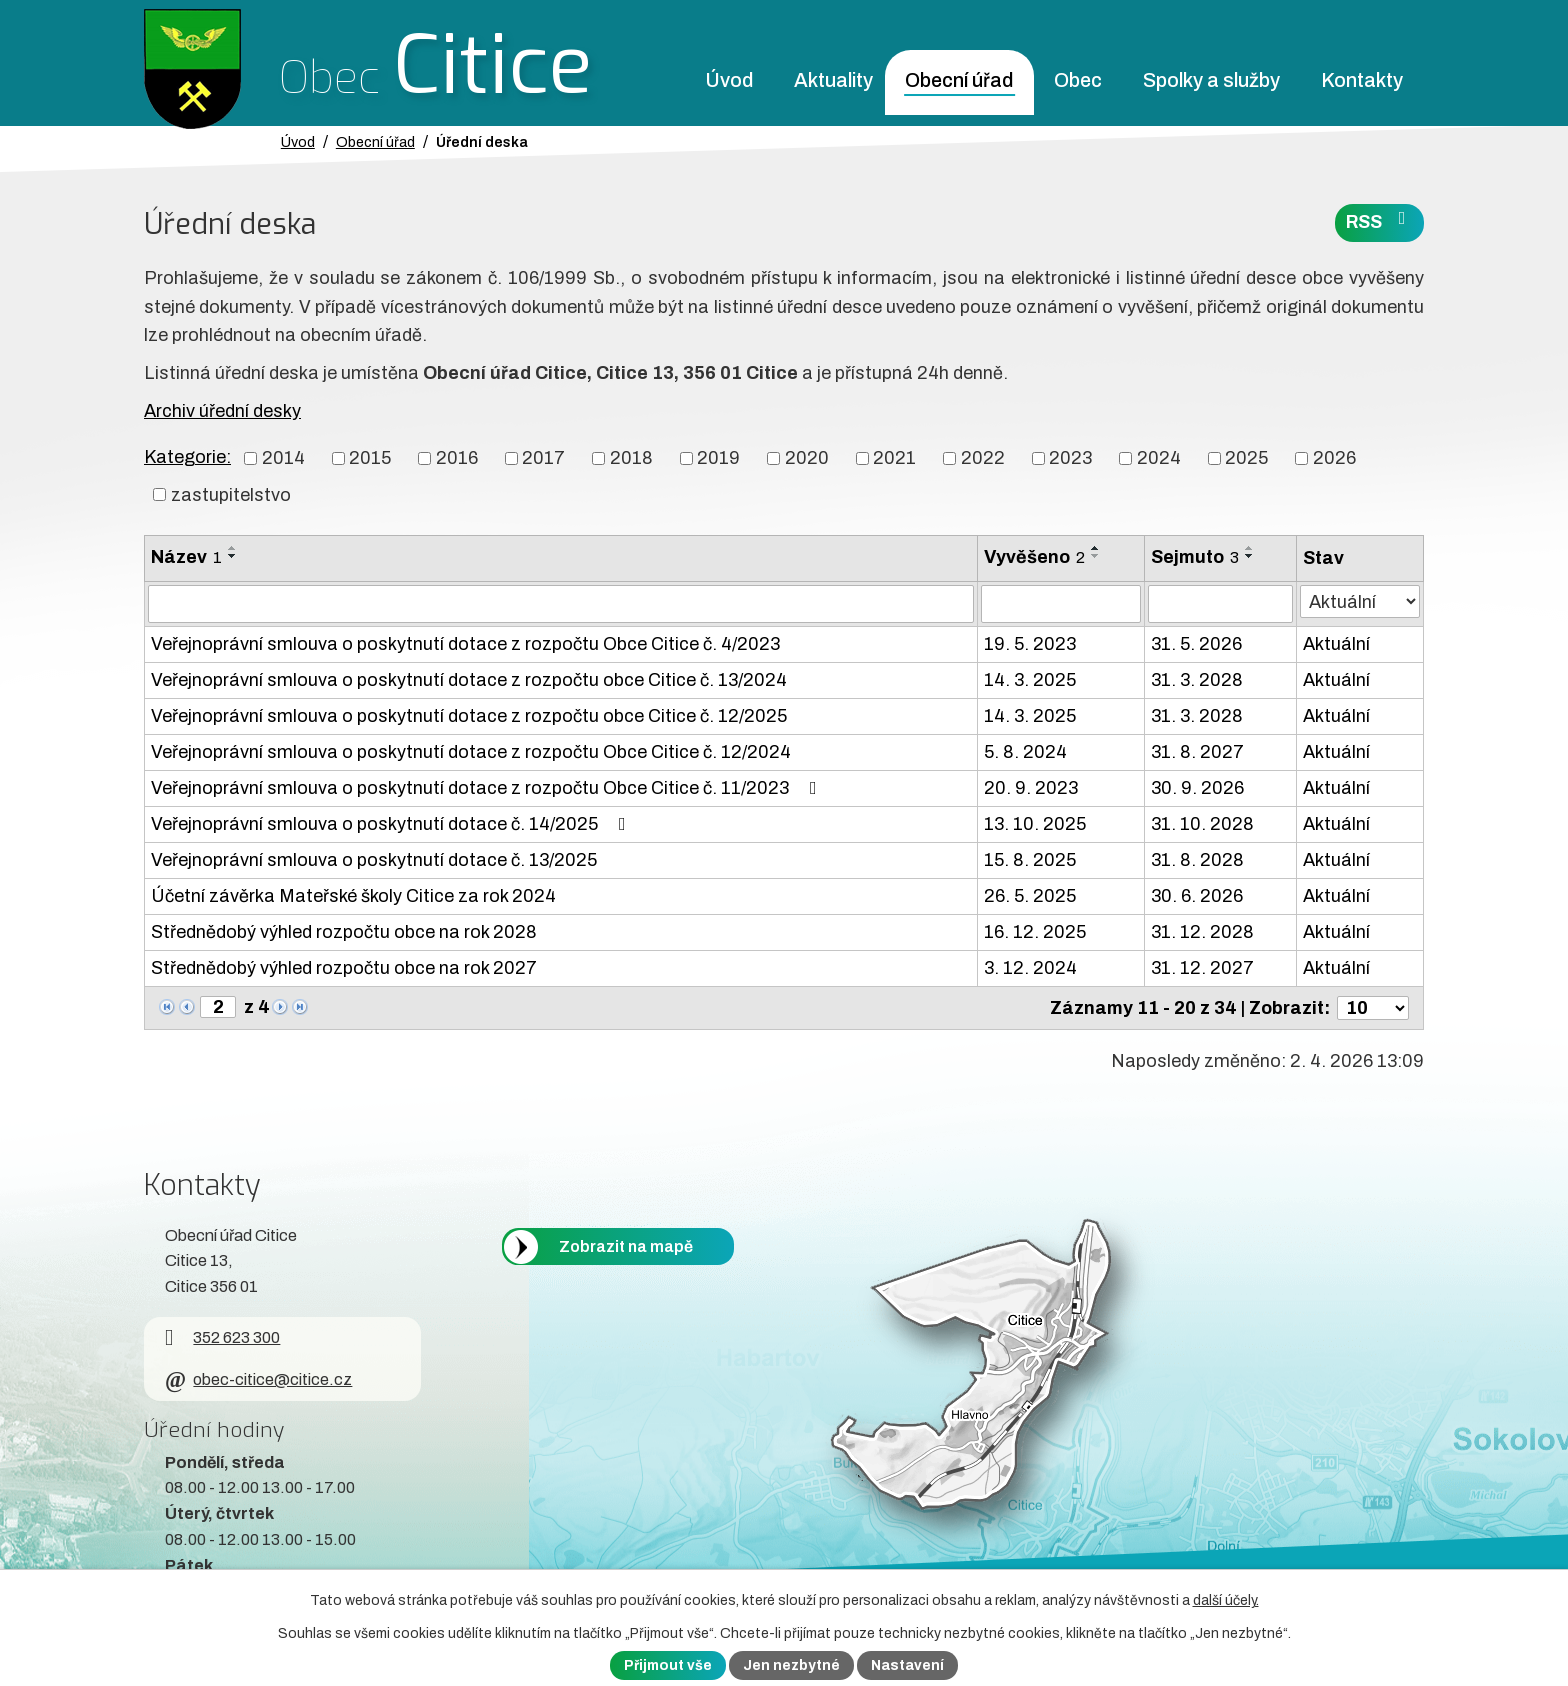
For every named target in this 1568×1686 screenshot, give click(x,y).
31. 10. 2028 (1202, 824)
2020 (807, 458)
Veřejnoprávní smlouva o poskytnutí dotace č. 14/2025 (392, 824)
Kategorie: (187, 457)
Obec (1078, 80)
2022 (983, 458)
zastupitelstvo (231, 494)
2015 (370, 458)
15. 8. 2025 (1030, 860)
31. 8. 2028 (1197, 860)
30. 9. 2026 (1197, 788)
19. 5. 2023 (1030, 644)
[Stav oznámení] (1360, 601)
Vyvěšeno (1034, 557)
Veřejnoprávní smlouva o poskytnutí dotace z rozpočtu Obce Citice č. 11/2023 (488, 788)
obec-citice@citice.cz (258, 1379)
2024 (1159, 458)
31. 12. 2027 (1202, 968)
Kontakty (1362, 80)
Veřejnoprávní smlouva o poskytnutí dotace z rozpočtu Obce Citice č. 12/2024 (471, 752)
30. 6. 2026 (1197, 896)
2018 (631, 458)
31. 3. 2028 (1197, 680)
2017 (543, 458)
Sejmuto (1195, 557)
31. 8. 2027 (1197, 752)
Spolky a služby (1211, 80)
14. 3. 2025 (1030, 680)
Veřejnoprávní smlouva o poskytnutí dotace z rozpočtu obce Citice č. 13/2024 (469, 680)
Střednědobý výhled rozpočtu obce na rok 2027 (344, 968)
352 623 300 (222, 1337)
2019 (718, 458)
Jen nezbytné (791, 1665)
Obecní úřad (959, 80)
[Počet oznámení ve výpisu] (1373, 1008)
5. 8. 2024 (1025, 752)
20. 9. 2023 (1031, 788)
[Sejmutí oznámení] (1220, 604)
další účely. (1226, 1600)
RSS (1380, 220)
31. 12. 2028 (1202, 932)
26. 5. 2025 (1030, 896)
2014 (283, 458)
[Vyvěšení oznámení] (1061, 604)
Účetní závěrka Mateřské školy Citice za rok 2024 (353, 896)
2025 (1246, 458)
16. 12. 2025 (1035, 932)
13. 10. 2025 (1035, 824)
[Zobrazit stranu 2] (218, 1007)
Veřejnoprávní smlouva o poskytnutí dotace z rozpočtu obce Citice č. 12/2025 (469, 716)
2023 (1070, 458)
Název (186, 557)
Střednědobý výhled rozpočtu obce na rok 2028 (344, 932)
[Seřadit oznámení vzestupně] (233, 548)
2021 (894, 458)
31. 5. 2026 (1196, 644)
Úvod (729, 80)
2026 (1334, 458)
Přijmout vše (668, 1665)
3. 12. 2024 (1030, 968)
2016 (457, 458)
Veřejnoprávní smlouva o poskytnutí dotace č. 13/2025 (374, 860)
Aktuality (833, 80)
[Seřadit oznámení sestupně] (233, 556)
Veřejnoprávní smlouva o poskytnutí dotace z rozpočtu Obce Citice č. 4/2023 (465, 644)
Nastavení (907, 1665)
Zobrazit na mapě (626, 1246)
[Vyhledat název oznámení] (561, 604)
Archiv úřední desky (222, 411)
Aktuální (1336, 644)
